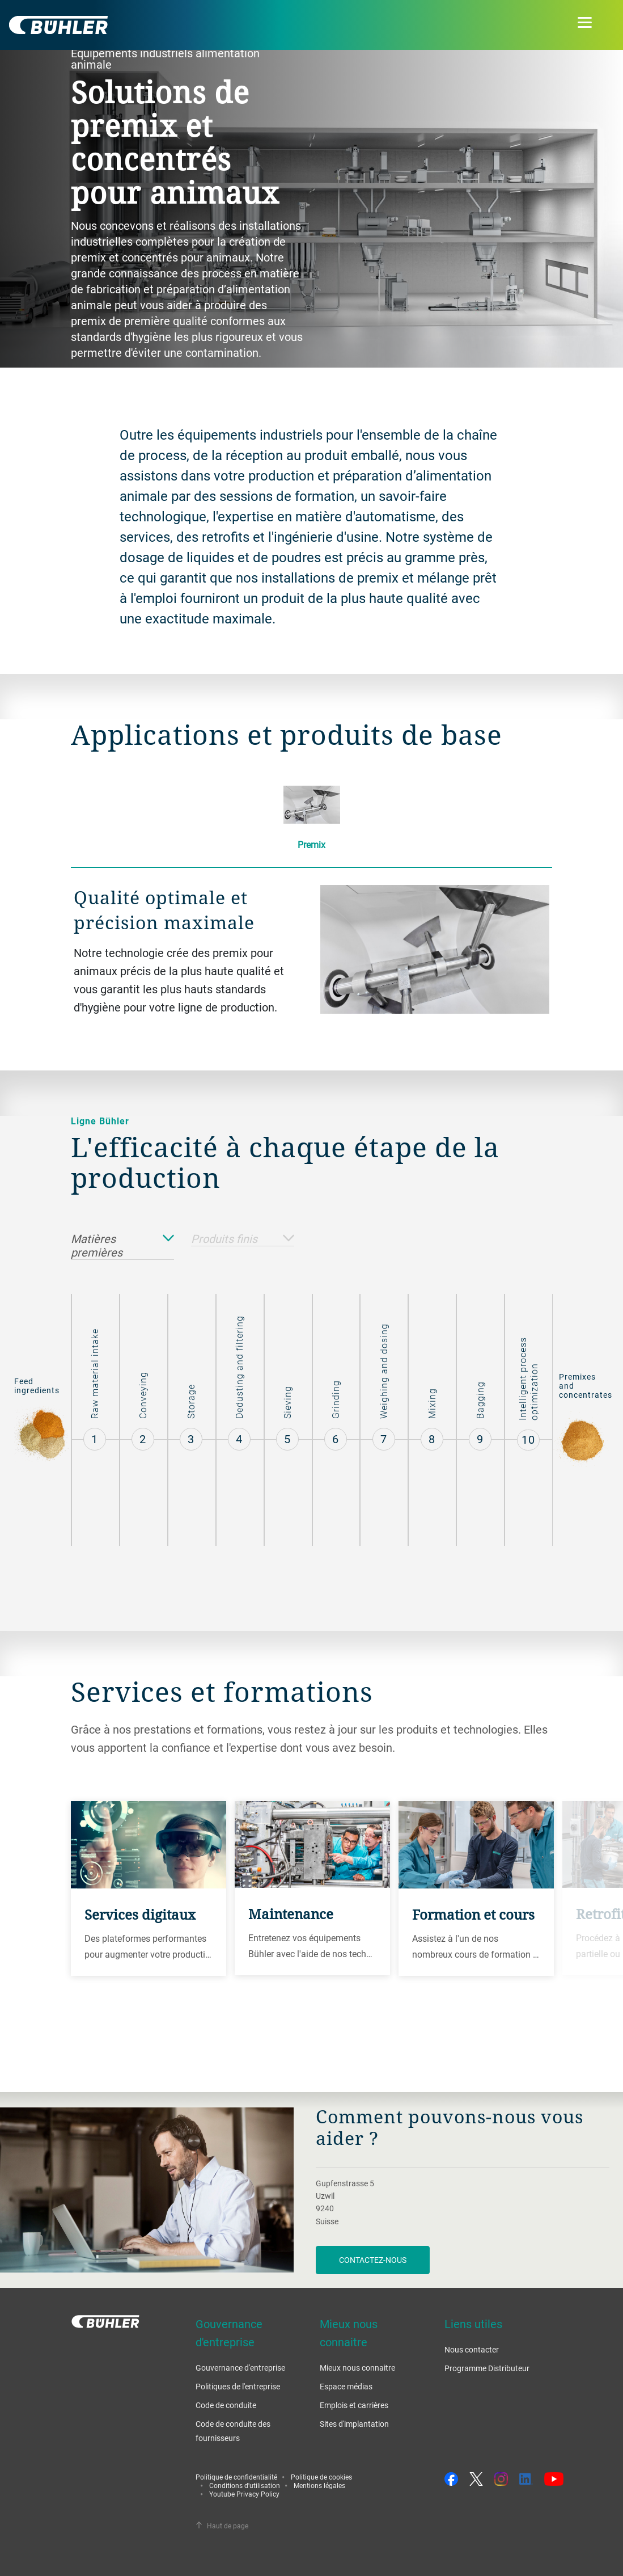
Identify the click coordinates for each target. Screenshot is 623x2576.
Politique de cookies (321, 2476)
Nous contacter (471, 2349)
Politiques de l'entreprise (238, 2386)
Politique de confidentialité (236, 2476)
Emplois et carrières (354, 2405)
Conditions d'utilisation (244, 2485)
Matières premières (122, 1246)
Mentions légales (319, 2485)
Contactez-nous (372, 2259)
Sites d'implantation (354, 2423)
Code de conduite (226, 2405)
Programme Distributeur (486, 2368)
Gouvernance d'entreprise (240, 2367)
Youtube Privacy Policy (244, 2493)
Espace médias (346, 2386)
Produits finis (242, 1239)
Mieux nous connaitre (357, 2367)
